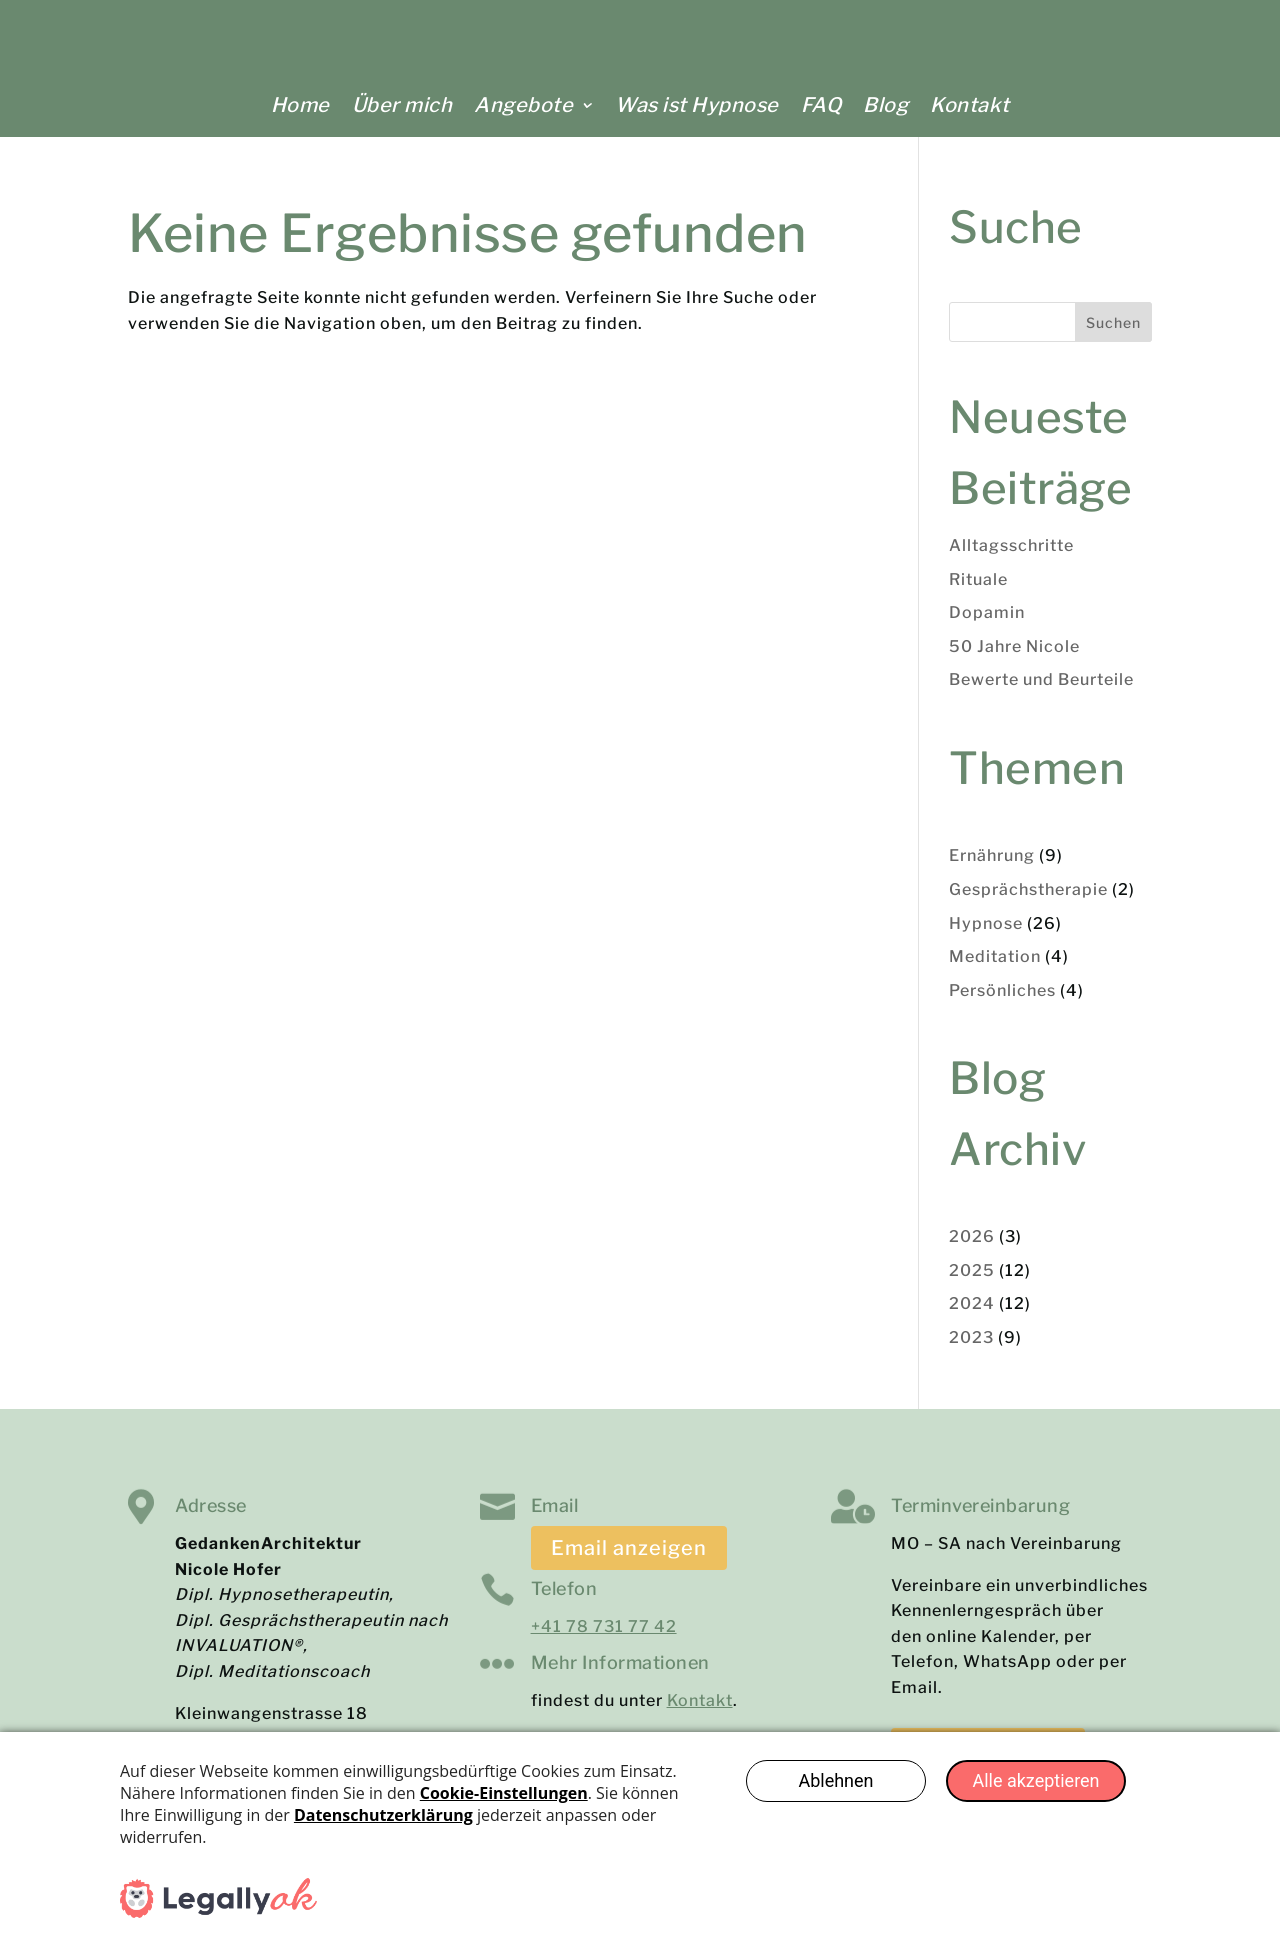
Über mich (402, 105)
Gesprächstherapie (1028, 902)
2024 (972, 1316)
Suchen (1113, 335)
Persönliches (1002, 1003)
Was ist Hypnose (697, 105)
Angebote (523, 105)
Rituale (978, 592)
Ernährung (992, 868)
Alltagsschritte (1011, 558)
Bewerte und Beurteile (1041, 692)
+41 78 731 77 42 (604, 1639)
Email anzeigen (629, 1561)
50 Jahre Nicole (1014, 659)
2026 (972, 1249)
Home (300, 105)
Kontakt (970, 105)
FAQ (821, 105)
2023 (971, 1350)
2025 (972, 1283)
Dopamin (987, 625)
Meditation (995, 969)
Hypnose (986, 936)
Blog (885, 105)
